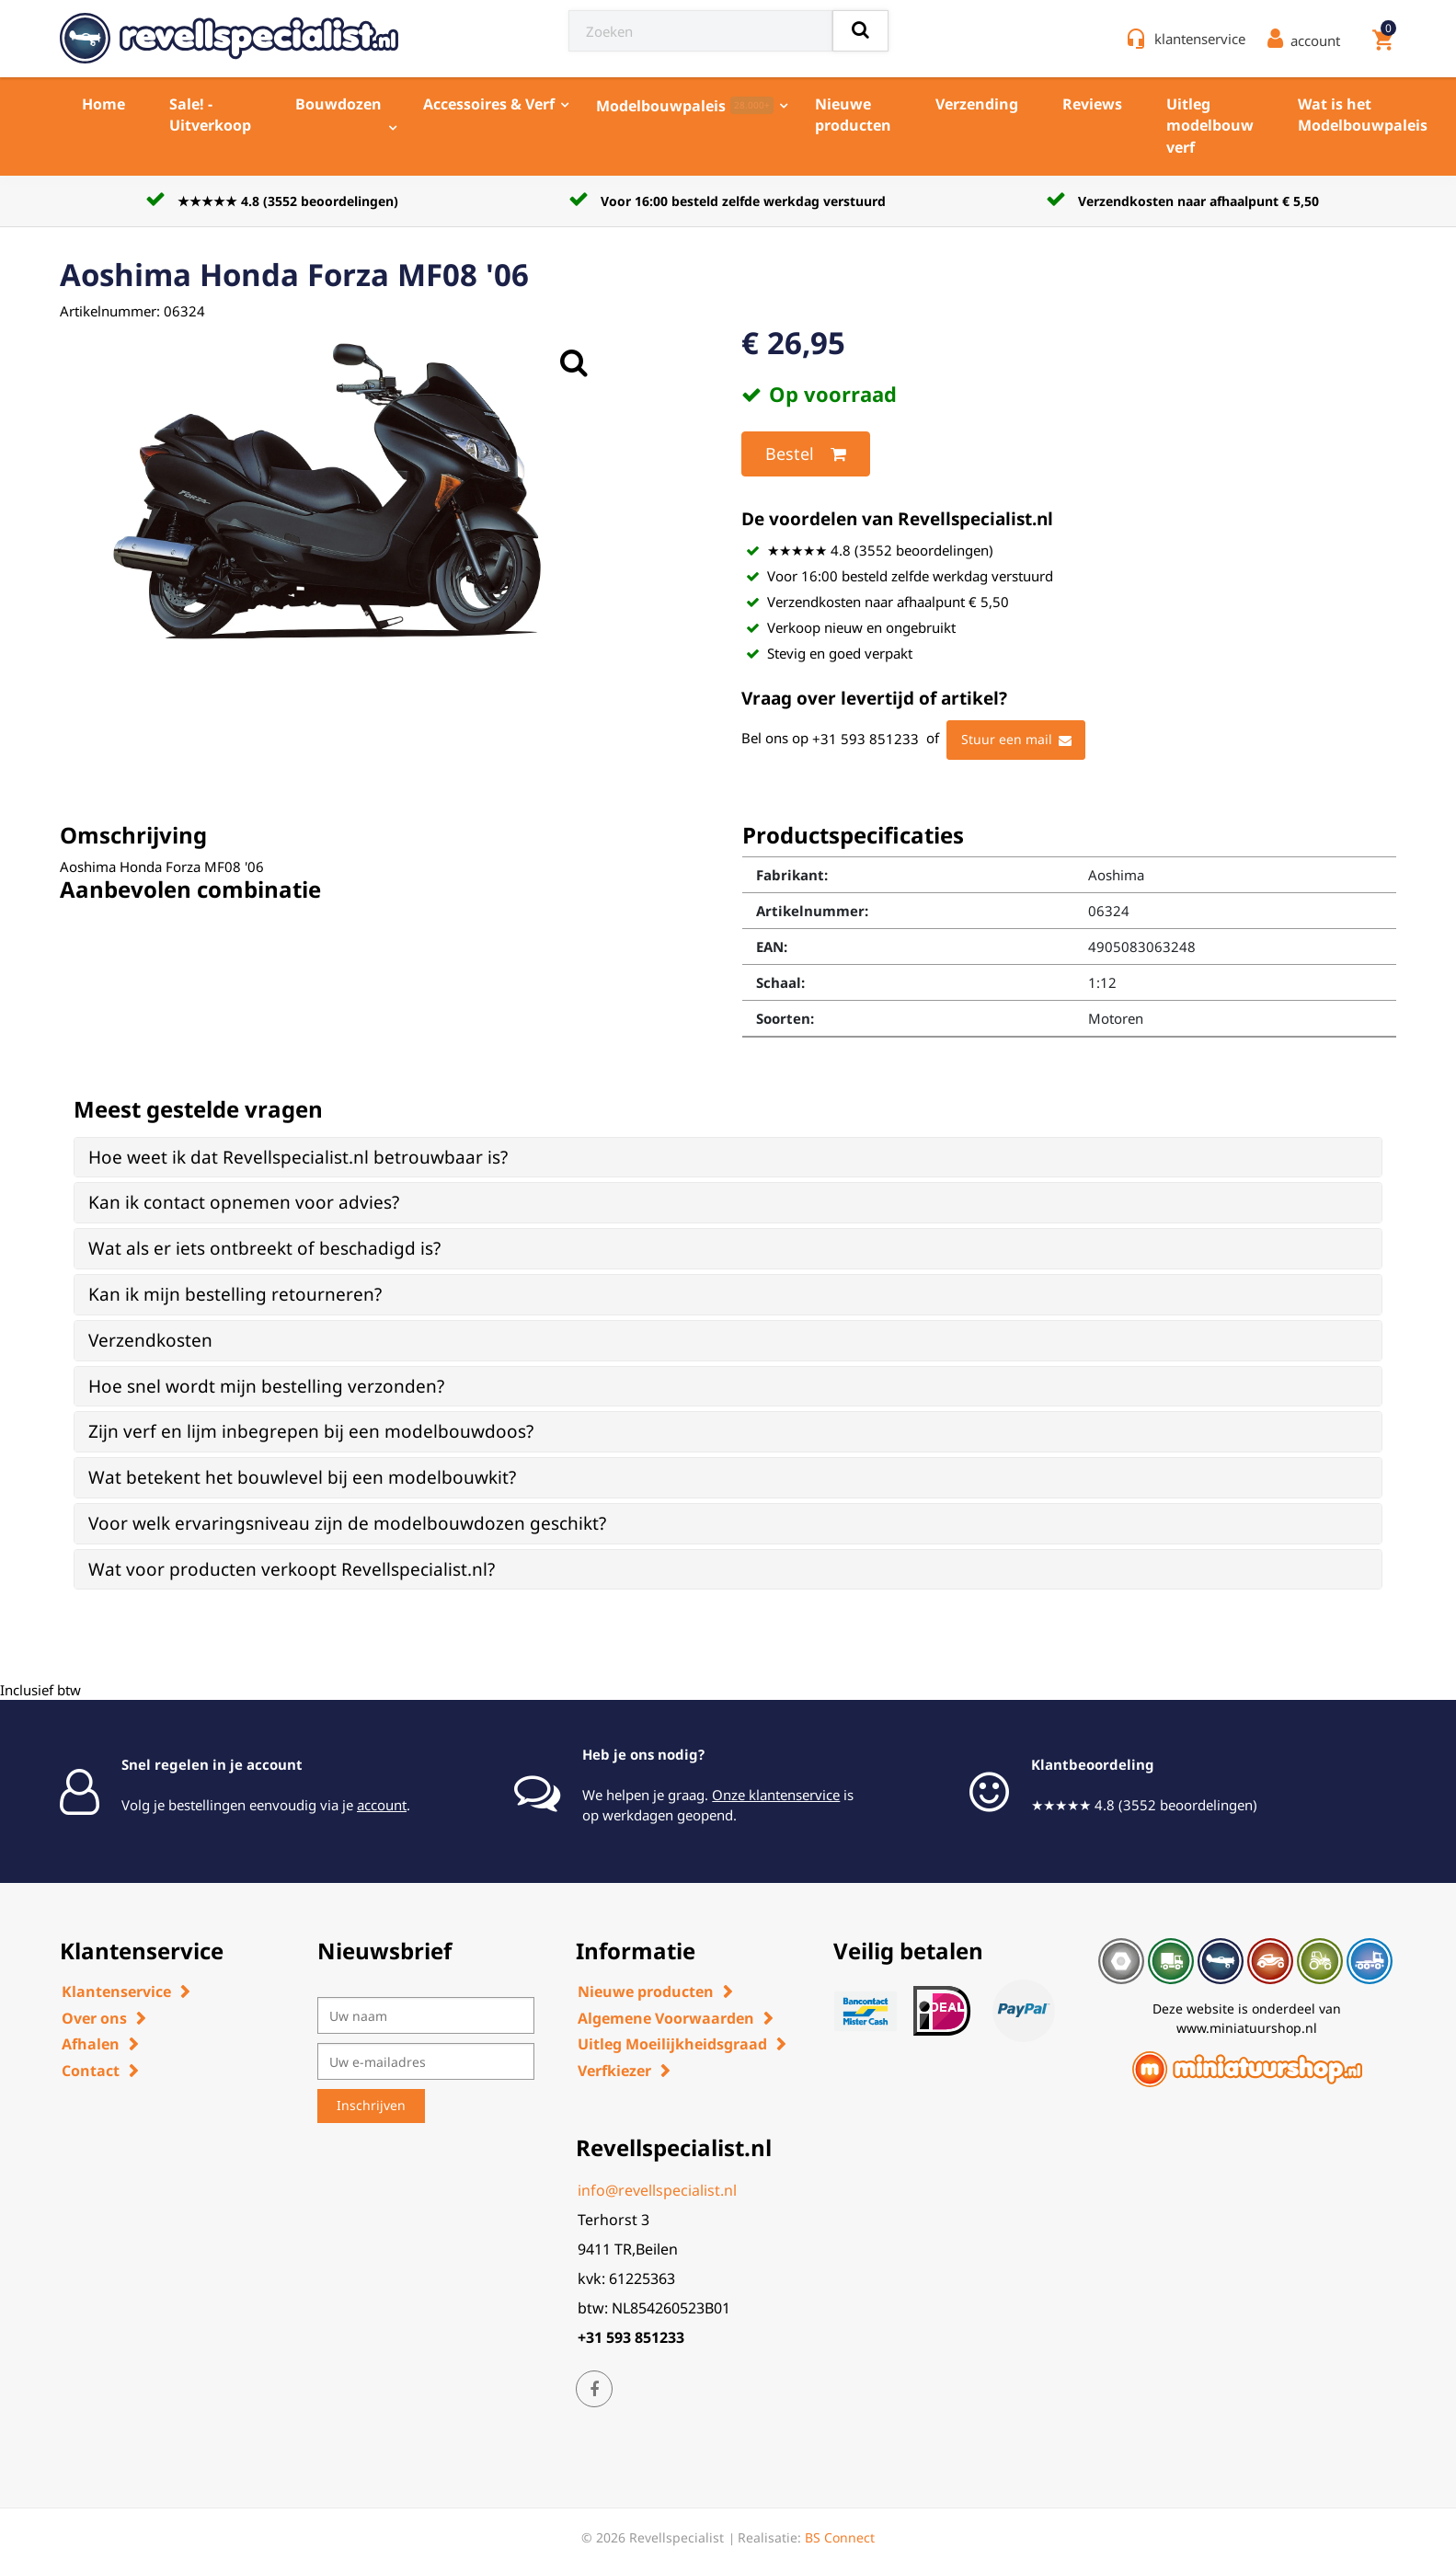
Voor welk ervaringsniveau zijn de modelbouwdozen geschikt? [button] (347, 1523)
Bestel (805, 454)
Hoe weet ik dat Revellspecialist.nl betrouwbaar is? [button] (298, 1157)
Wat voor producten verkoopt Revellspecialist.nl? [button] (291, 1569)
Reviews (1092, 104)
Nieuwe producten (853, 114)
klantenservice (1199, 38)
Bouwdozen (338, 104)
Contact (91, 2070)
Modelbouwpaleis (685, 106)
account (382, 1805)
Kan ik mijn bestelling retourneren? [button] (235, 1294)
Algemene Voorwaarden (666, 2018)
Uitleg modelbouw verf (1210, 125)
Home (103, 104)
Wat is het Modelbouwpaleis (1362, 114)
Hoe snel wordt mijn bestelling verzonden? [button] (266, 1386)
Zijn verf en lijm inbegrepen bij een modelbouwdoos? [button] (310, 1431)
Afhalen (91, 2044)
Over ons (94, 2018)
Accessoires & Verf (489, 104)
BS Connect (840, 2537)
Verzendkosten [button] (150, 1340)
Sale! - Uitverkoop (210, 114)
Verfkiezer (614, 2070)
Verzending (976, 104)
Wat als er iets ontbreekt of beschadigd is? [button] (264, 1248)
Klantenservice (116, 1991)
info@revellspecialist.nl (657, 2190)
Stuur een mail (1016, 740)
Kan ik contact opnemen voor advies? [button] (243, 1202)
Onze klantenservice (776, 1794)
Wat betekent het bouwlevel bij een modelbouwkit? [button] (302, 1477)
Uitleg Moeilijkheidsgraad (672, 2044)
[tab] (728, 1157)
